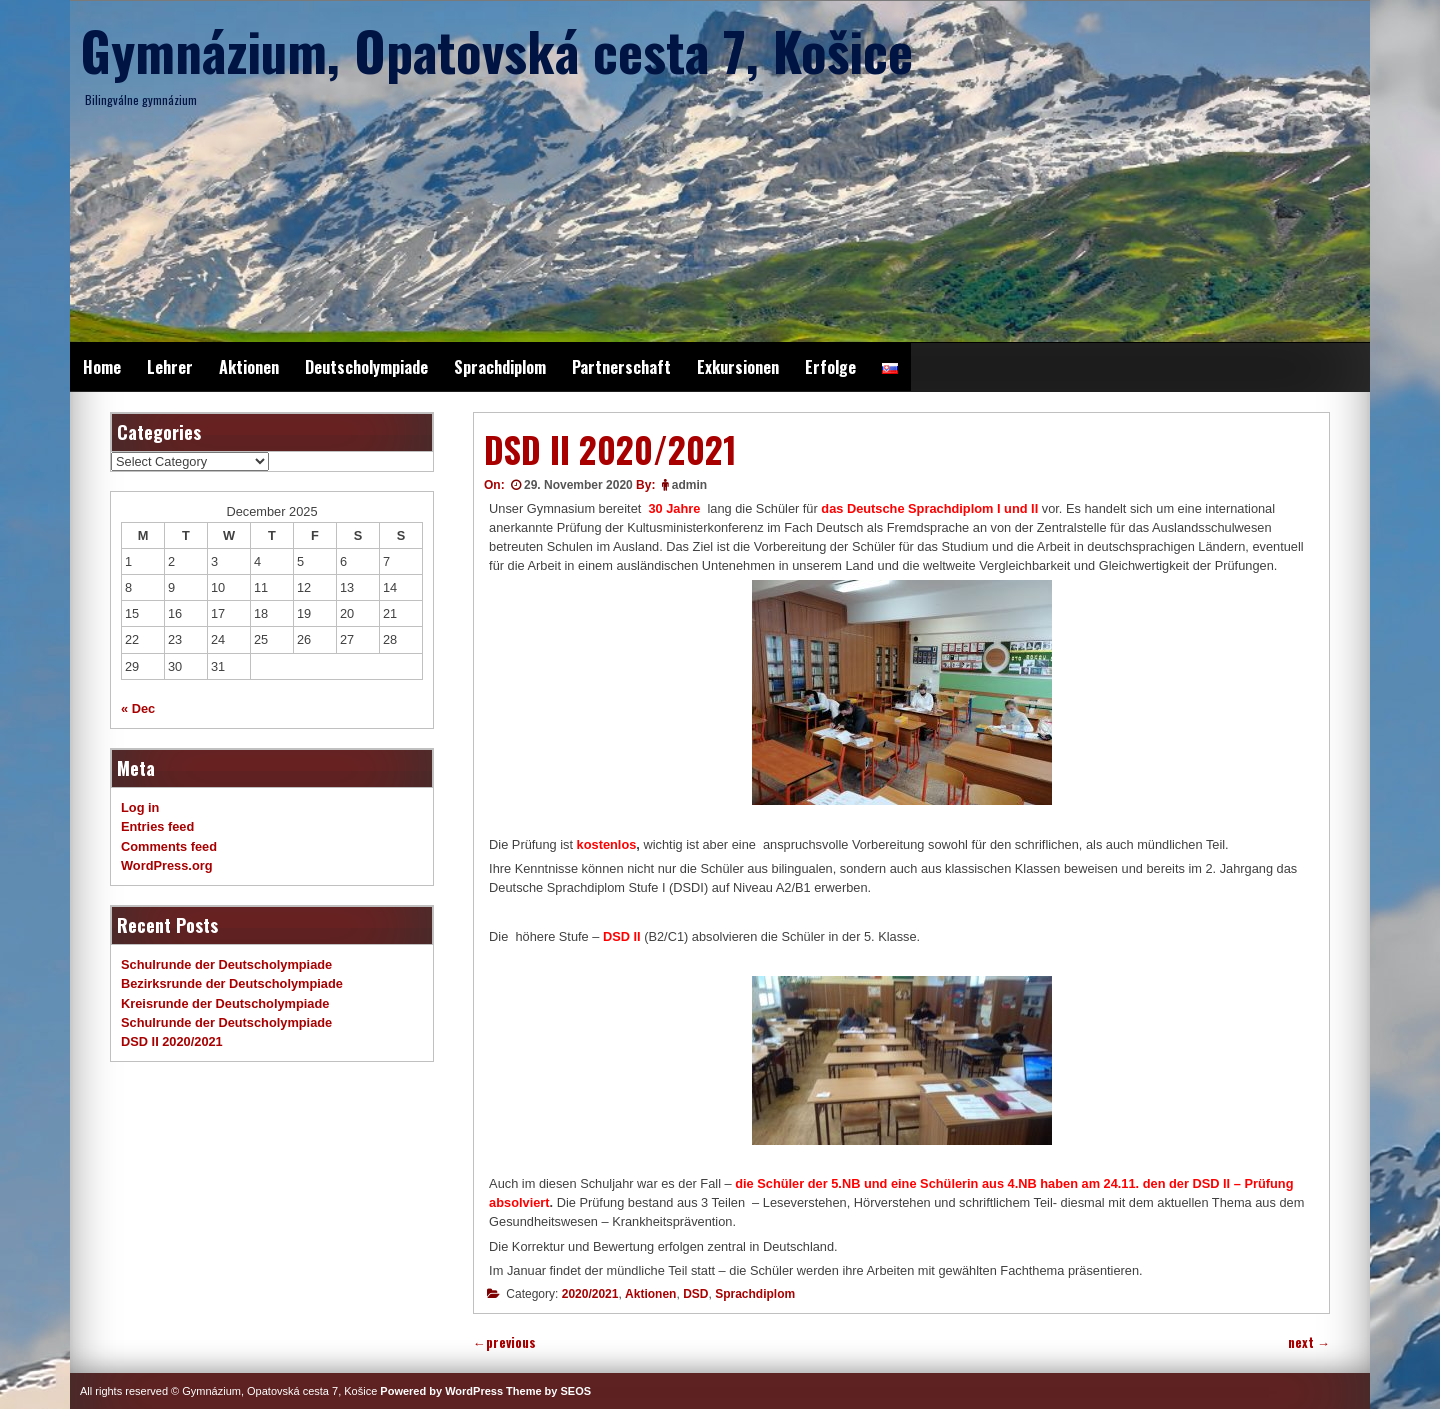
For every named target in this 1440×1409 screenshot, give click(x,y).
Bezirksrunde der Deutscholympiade (232, 983)
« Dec (138, 708)
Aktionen (249, 367)
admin (689, 485)
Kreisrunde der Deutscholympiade (225, 1003)
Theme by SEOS (548, 1391)
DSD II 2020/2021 (172, 1041)
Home (102, 367)
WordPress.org (167, 865)
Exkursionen (738, 367)
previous (504, 1342)
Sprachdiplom (500, 367)
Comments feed (169, 846)
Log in (140, 807)
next (1309, 1342)
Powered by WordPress (441, 1391)
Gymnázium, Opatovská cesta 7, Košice (496, 50)
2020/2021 (590, 1294)
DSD (695, 1294)
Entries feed (157, 826)
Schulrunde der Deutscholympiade (226, 964)
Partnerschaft (621, 367)
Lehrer (170, 367)
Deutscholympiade (366, 367)
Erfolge (830, 367)
